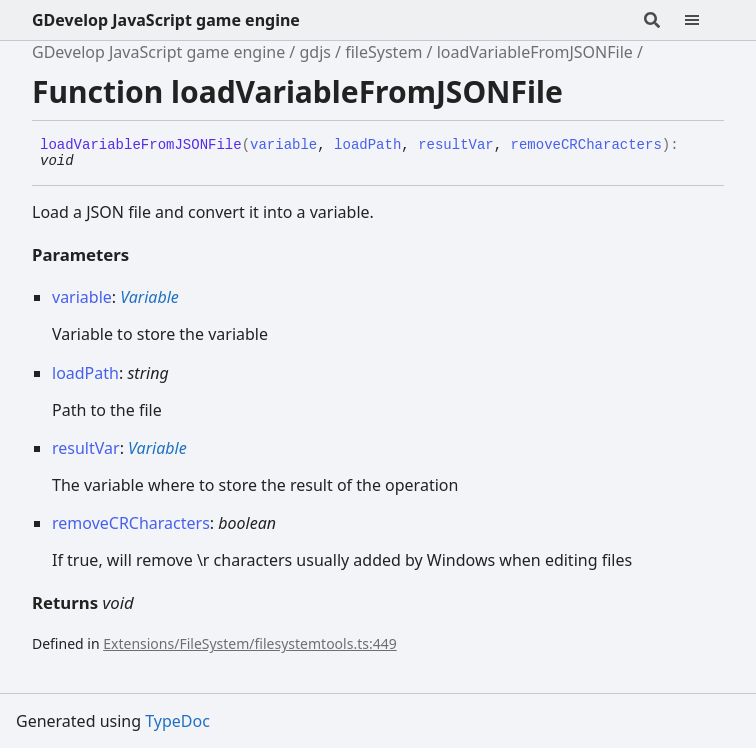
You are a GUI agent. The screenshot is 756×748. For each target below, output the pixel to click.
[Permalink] (89, 162)
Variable (149, 297)
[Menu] (704, 20)
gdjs (314, 52)
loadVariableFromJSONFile (535, 52)
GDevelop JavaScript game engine (166, 20)
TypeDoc (177, 721)
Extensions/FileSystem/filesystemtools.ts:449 (249, 643)
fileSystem (383, 52)
